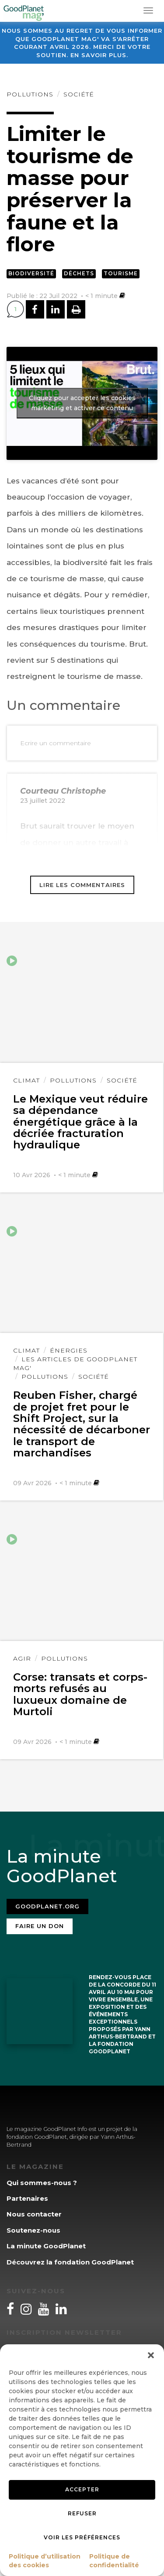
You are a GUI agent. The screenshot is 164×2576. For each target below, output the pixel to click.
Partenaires (27, 2198)
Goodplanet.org (47, 1906)
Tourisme (121, 273)
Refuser (82, 2513)
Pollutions (30, 94)
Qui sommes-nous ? (42, 2183)
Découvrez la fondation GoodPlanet (70, 2262)
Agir (22, 1658)
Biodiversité (31, 273)
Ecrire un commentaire (55, 743)
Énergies (68, 1350)
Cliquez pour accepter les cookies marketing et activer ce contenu (82, 403)
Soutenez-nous (33, 2230)
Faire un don (39, 1925)
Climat (26, 1080)
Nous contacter (34, 2214)
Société (78, 94)
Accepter (82, 2489)
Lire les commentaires (82, 884)
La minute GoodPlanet (46, 2246)
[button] (151, 2355)
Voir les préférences (82, 2537)
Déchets (79, 273)
